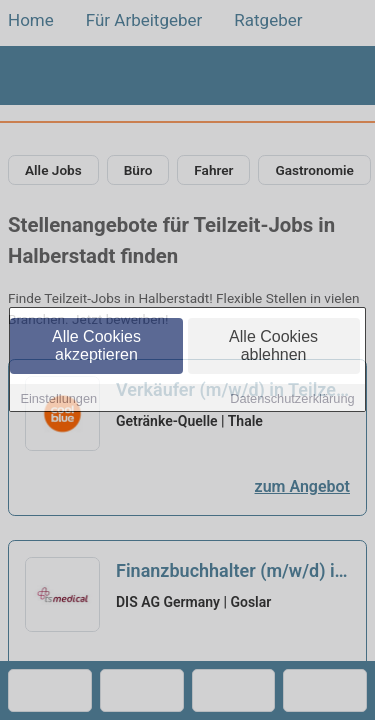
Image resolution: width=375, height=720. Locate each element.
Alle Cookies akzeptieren (96, 346)
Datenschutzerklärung (292, 399)
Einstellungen (58, 399)
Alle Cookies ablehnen (273, 346)
